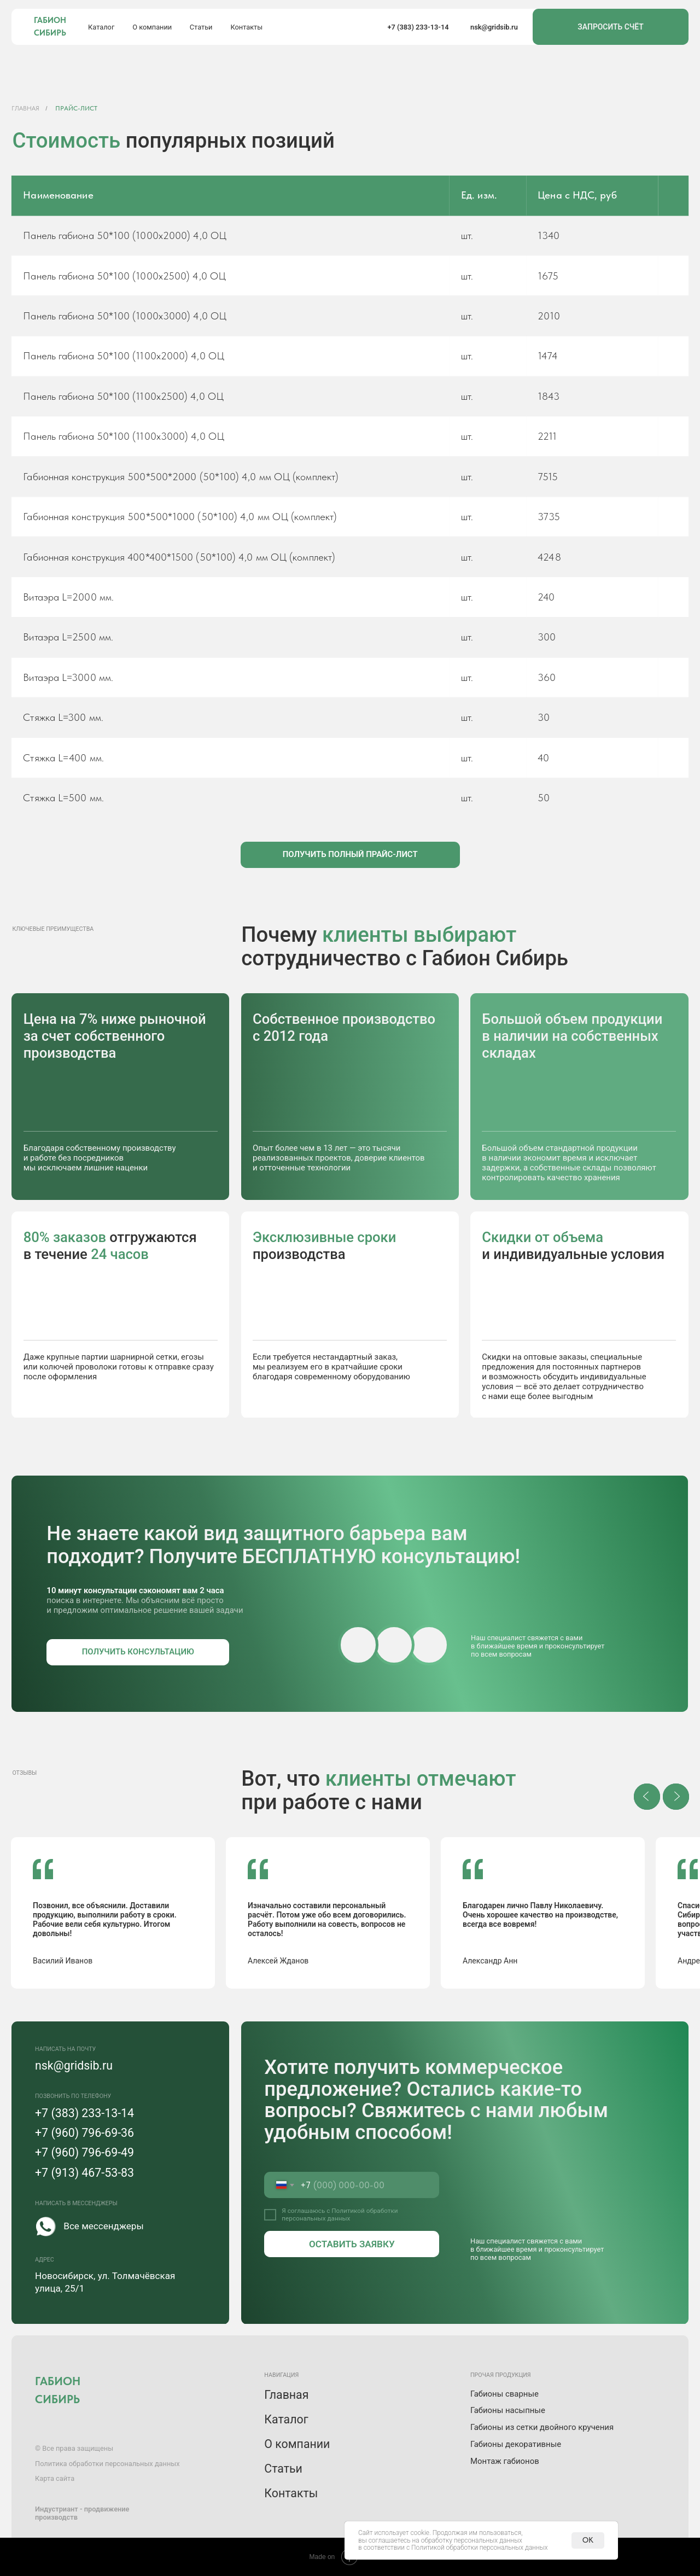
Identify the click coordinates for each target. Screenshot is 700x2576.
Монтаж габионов (504, 2461)
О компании (152, 27)
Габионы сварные (504, 2394)
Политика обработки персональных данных (107, 2464)
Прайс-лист (76, 108)
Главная (25, 108)
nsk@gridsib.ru (494, 27)
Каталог (101, 27)
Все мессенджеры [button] (103, 2226)
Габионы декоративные (515, 2444)
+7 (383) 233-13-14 (417, 27)
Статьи (201, 27)
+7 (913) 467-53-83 (84, 2172)
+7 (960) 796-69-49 (84, 2152)
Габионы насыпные (507, 2410)
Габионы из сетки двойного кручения (542, 2427)
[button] (350, 855)
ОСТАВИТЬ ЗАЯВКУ (352, 2244)
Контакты (246, 27)
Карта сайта (54, 2478)
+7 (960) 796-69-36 (84, 2133)
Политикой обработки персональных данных (340, 2214)
